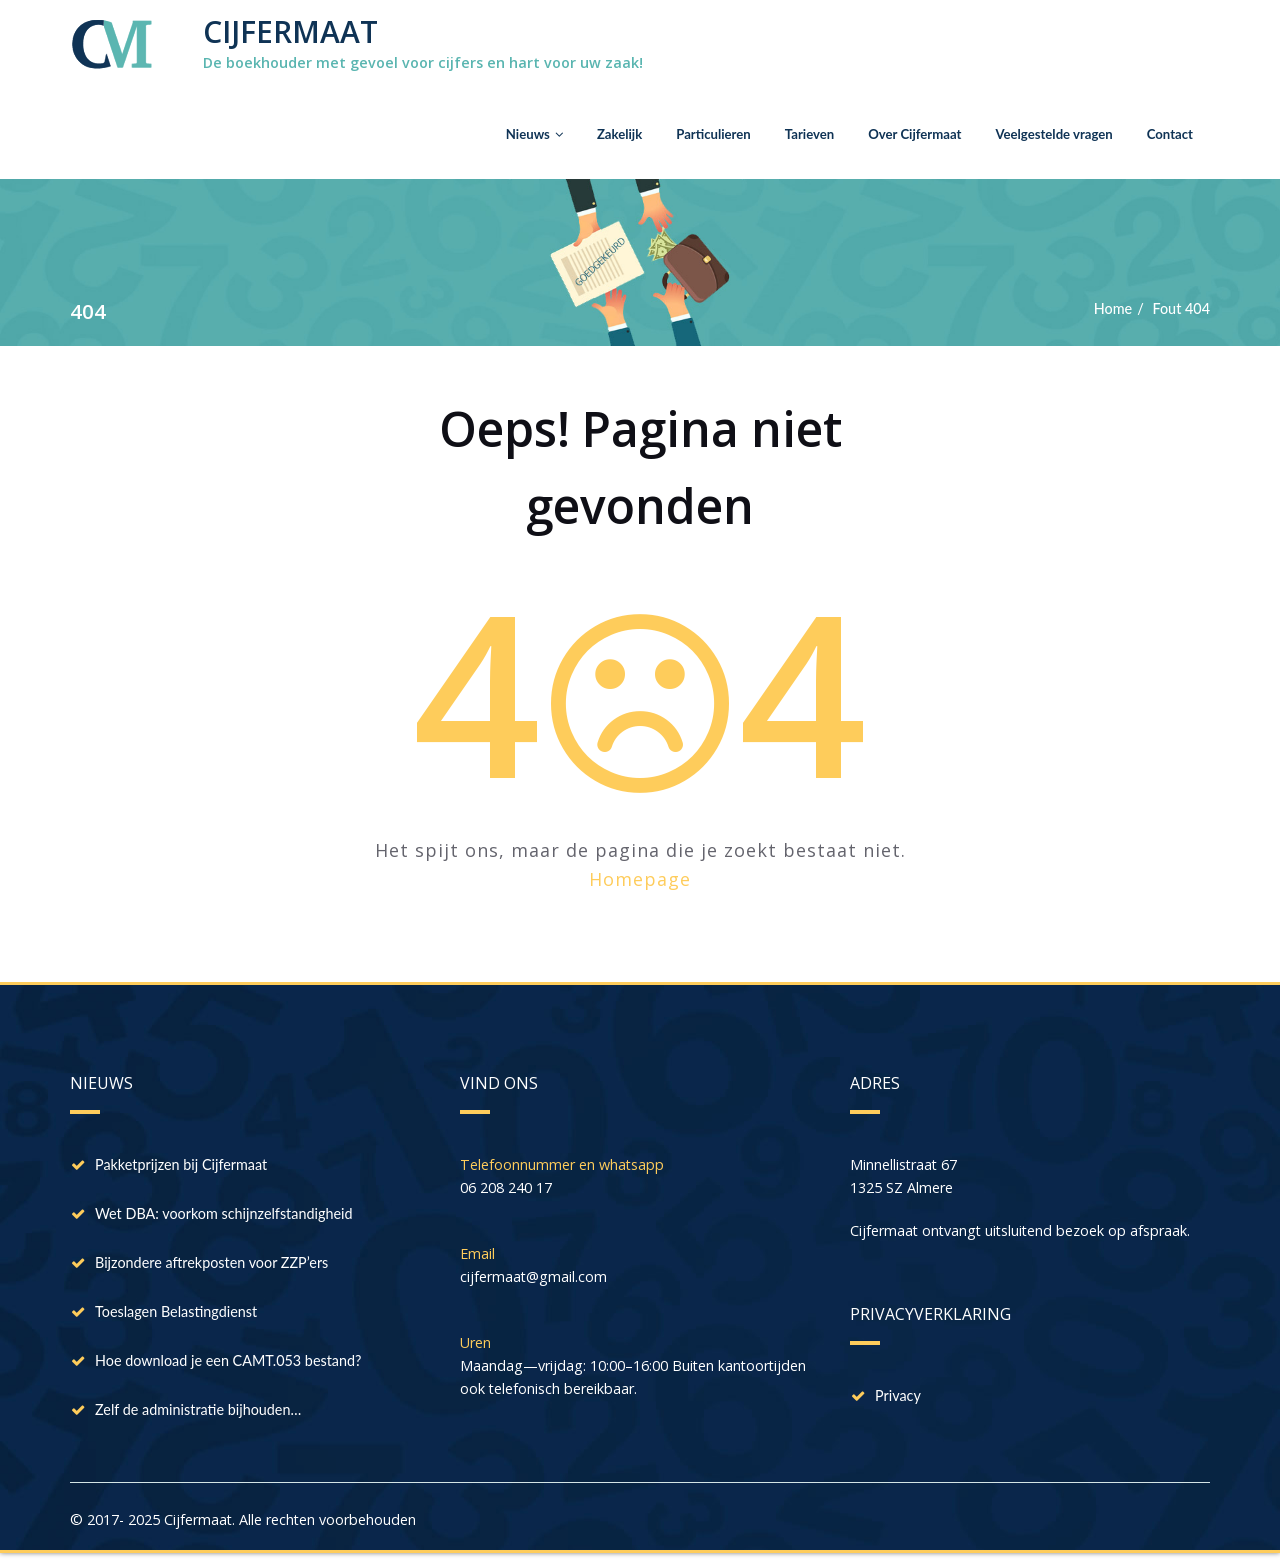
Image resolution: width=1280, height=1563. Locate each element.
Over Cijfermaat (901, 133)
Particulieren (691, 133)
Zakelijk (594, 133)
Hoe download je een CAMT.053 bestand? (235, 1365)
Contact (1168, 133)
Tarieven (791, 133)
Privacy (900, 1399)
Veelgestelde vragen (1047, 133)
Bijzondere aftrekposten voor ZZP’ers (217, 1265)
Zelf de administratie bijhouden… (203, 1415)
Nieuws (505, 133)
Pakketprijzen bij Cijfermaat (186, 1165)
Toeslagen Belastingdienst (180, 1315)
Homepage (640, 879)
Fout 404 (1180, 309)
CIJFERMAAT (290, 31)
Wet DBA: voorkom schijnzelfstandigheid (230, 1215)
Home (1109, 309)
